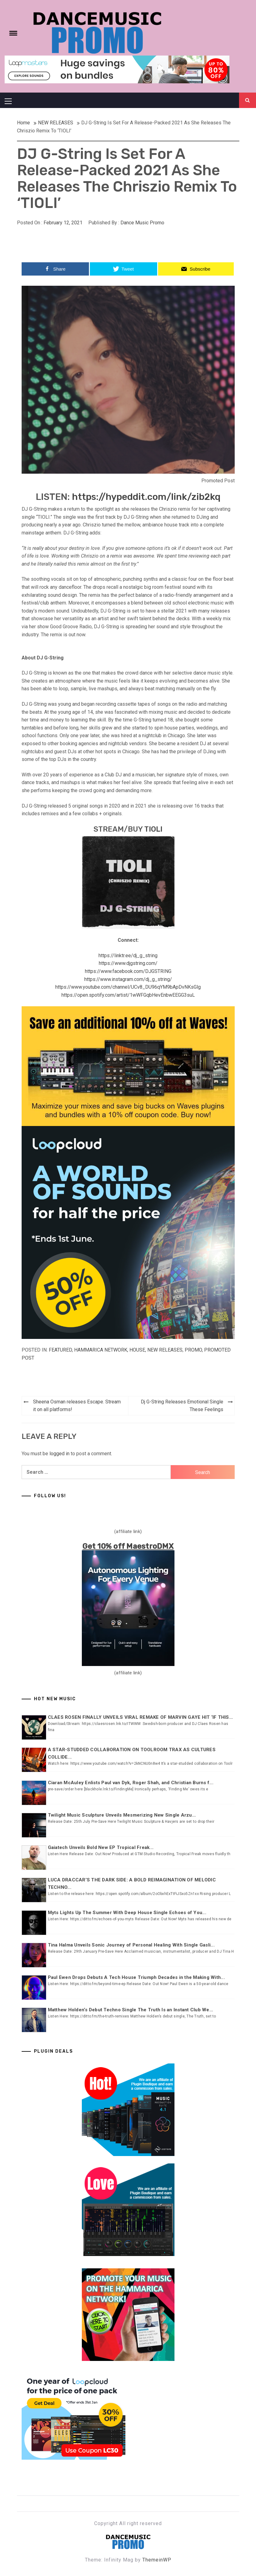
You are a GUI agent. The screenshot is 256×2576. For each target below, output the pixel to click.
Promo (193, 1350)
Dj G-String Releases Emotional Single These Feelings (182, 1406)
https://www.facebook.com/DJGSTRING (128, 971)
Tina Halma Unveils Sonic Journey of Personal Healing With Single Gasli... (131, 1945)
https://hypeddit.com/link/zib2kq (146, 496)
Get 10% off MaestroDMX (128, 1546)
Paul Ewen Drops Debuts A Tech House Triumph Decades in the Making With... (136, 1977)
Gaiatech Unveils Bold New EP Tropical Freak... (101, 1847)
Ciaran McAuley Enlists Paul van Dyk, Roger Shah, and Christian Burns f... (130, 1782)
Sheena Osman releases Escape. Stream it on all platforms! (77, 1406)
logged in (59, 1453)
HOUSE (137, 1350)
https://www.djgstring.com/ (128, 963)
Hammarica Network (100, 1350)
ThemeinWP (156, 2560)
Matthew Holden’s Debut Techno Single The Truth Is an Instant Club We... (130, 2010)
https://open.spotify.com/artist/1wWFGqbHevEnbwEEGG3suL (128, 995)
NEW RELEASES (165, 1350)
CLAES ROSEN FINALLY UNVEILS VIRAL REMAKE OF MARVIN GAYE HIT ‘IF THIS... (140, 1717)
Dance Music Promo (142, 223)
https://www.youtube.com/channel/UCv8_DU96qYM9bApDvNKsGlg (128, 987)
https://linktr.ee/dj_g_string (128, 955)
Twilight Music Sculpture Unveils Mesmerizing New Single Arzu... (122, 1815)
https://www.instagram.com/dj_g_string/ (128, 979)
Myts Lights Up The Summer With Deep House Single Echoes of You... (127, 1912)
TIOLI (153, 829)
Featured (60, 1350)
